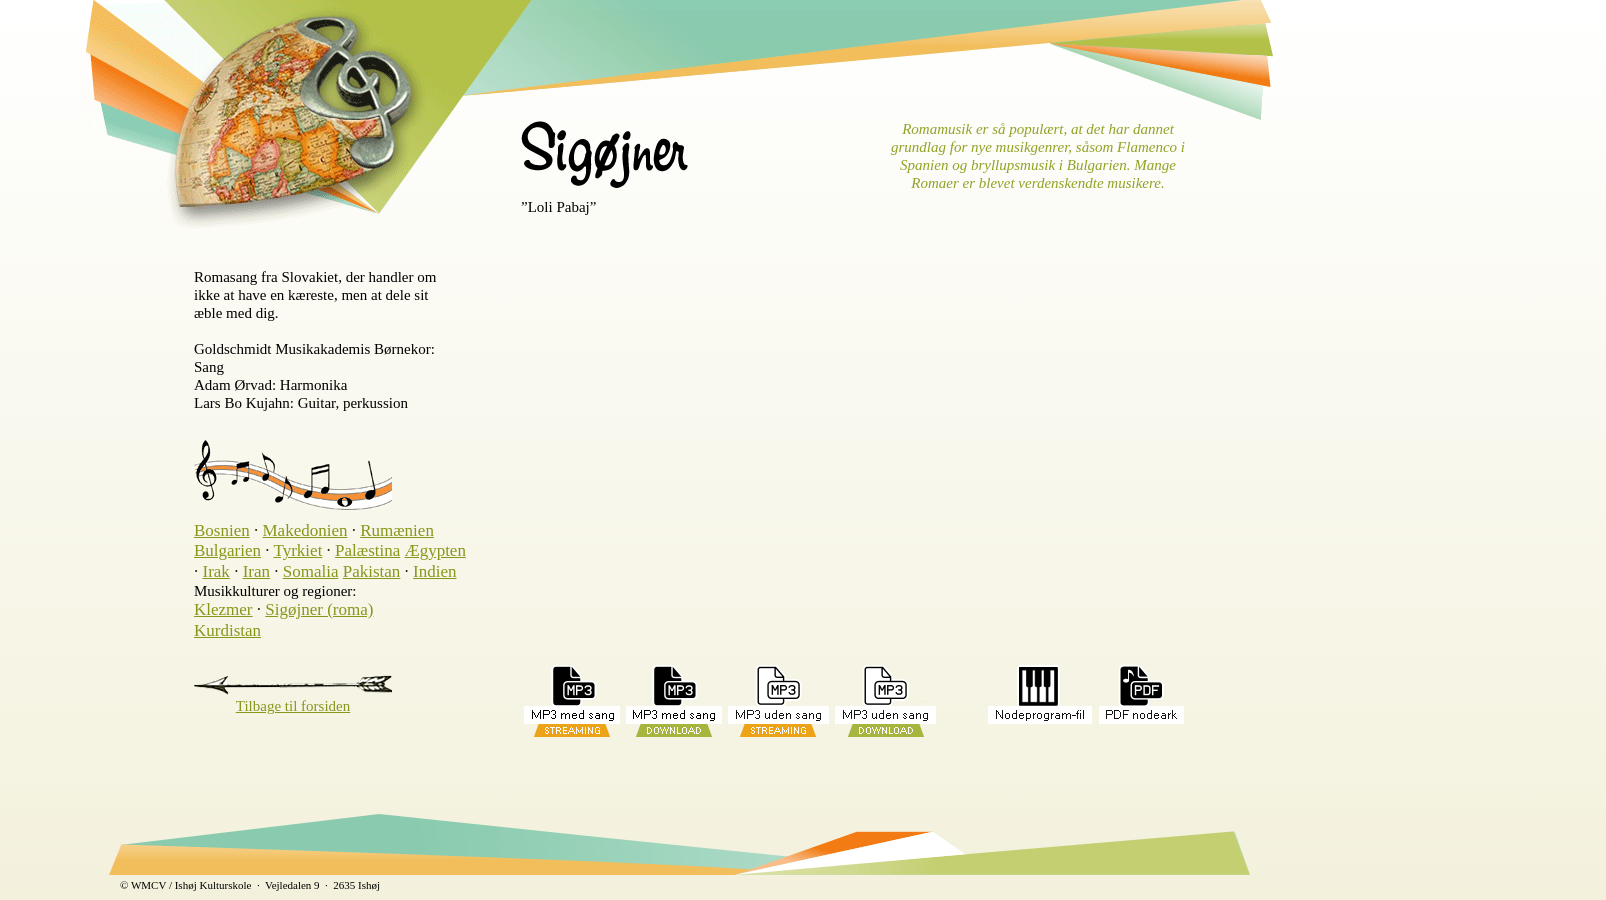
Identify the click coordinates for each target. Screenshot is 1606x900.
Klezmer (223, 609)
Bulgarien (227, 550)
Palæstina (367, 550)
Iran (256, 571)
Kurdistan (227, 630)
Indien (434, 571)
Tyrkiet (298, 550)
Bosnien (222, 530)
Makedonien (304, 530)
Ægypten (435, 550)
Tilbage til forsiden (293, 706)
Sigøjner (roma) (319, 609)
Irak (216, 571)
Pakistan (372, 571)
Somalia (311, 571)
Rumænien (397, 530)
